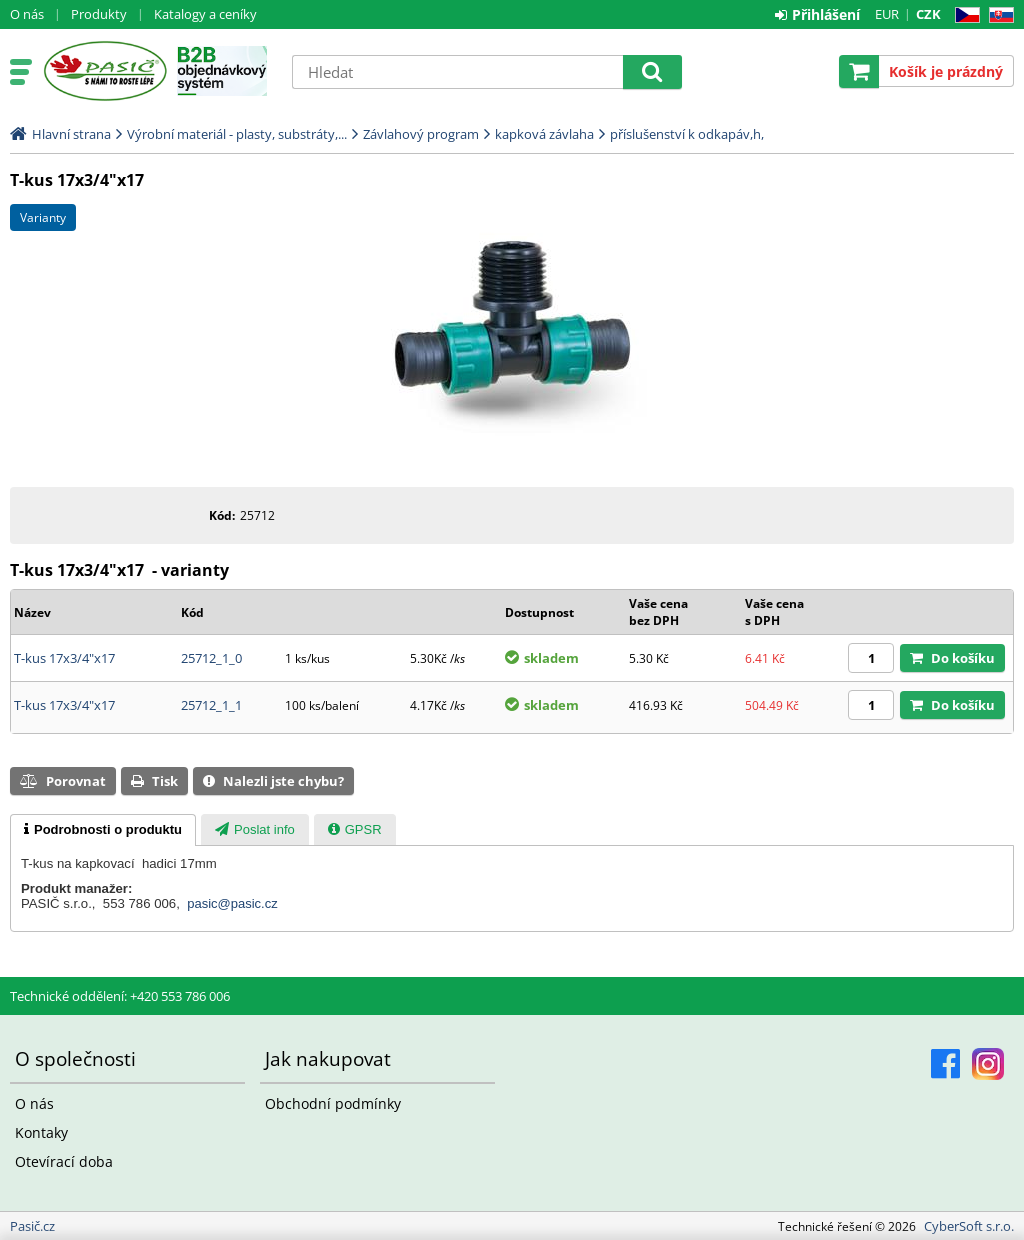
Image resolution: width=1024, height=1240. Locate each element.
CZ (963, 15)
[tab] (103, 830)
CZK (928, 14)
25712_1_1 (211, 705)
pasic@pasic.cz (232, 903)
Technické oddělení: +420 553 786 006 (120, 996)
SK (997, 15)
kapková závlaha (544, 134)
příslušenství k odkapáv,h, (687, 134)
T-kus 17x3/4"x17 (64, 658)
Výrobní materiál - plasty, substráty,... (237, 134)
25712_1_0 (211, 658)
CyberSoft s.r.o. (969, 1226)
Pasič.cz (104, 71)
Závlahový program (421, 134)
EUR (887, 14)
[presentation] (103, 830)
